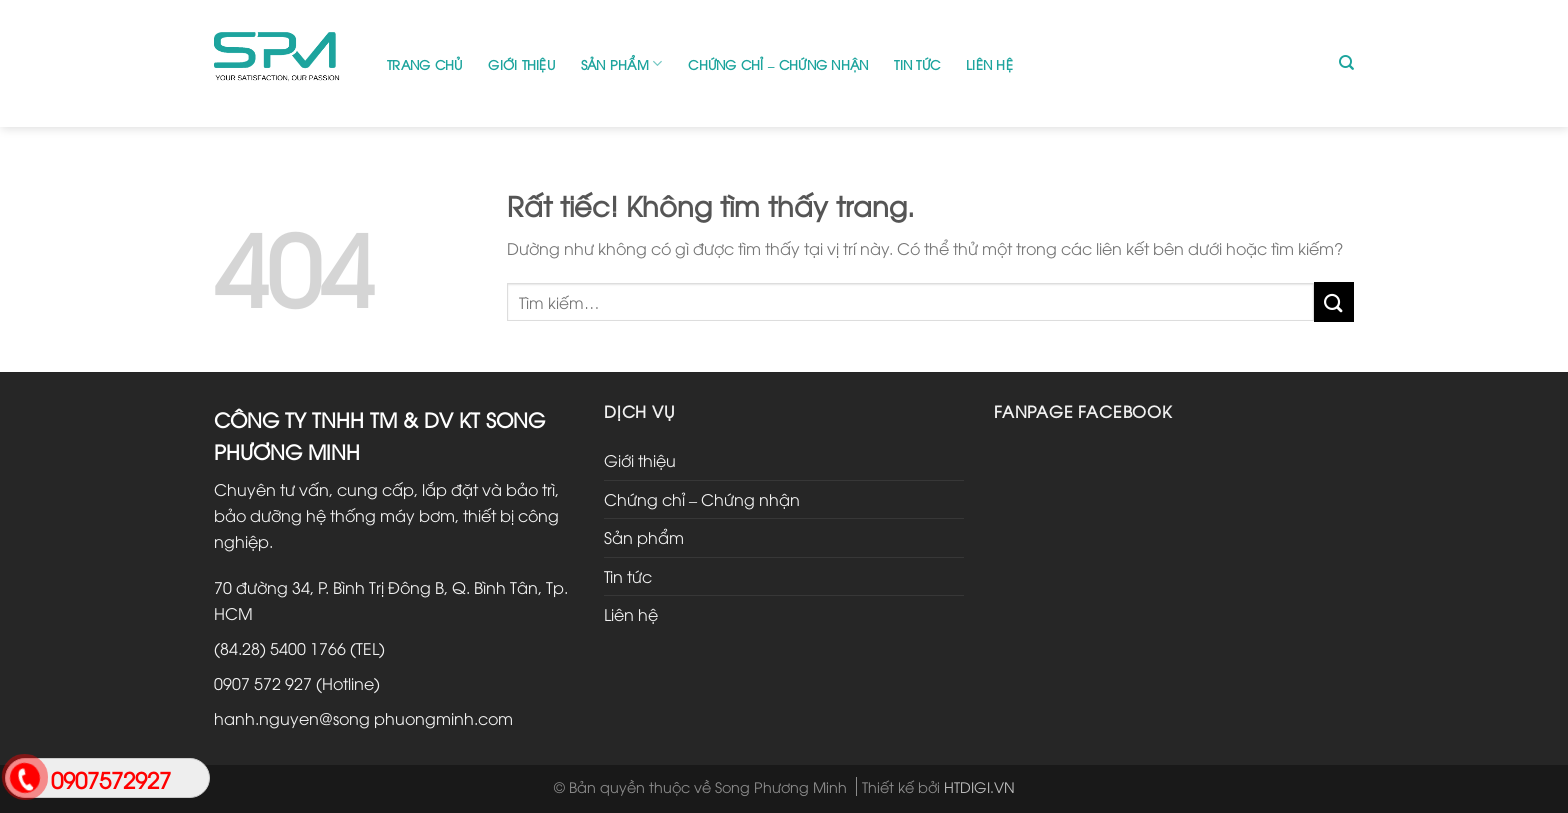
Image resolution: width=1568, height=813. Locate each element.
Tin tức (917, 64)
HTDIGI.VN (979, 786)
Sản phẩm (622, 63)
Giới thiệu (521, 64)
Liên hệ (989, 64)
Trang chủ (424, 64)
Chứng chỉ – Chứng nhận (778, 64)
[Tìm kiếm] (1346, 63)
